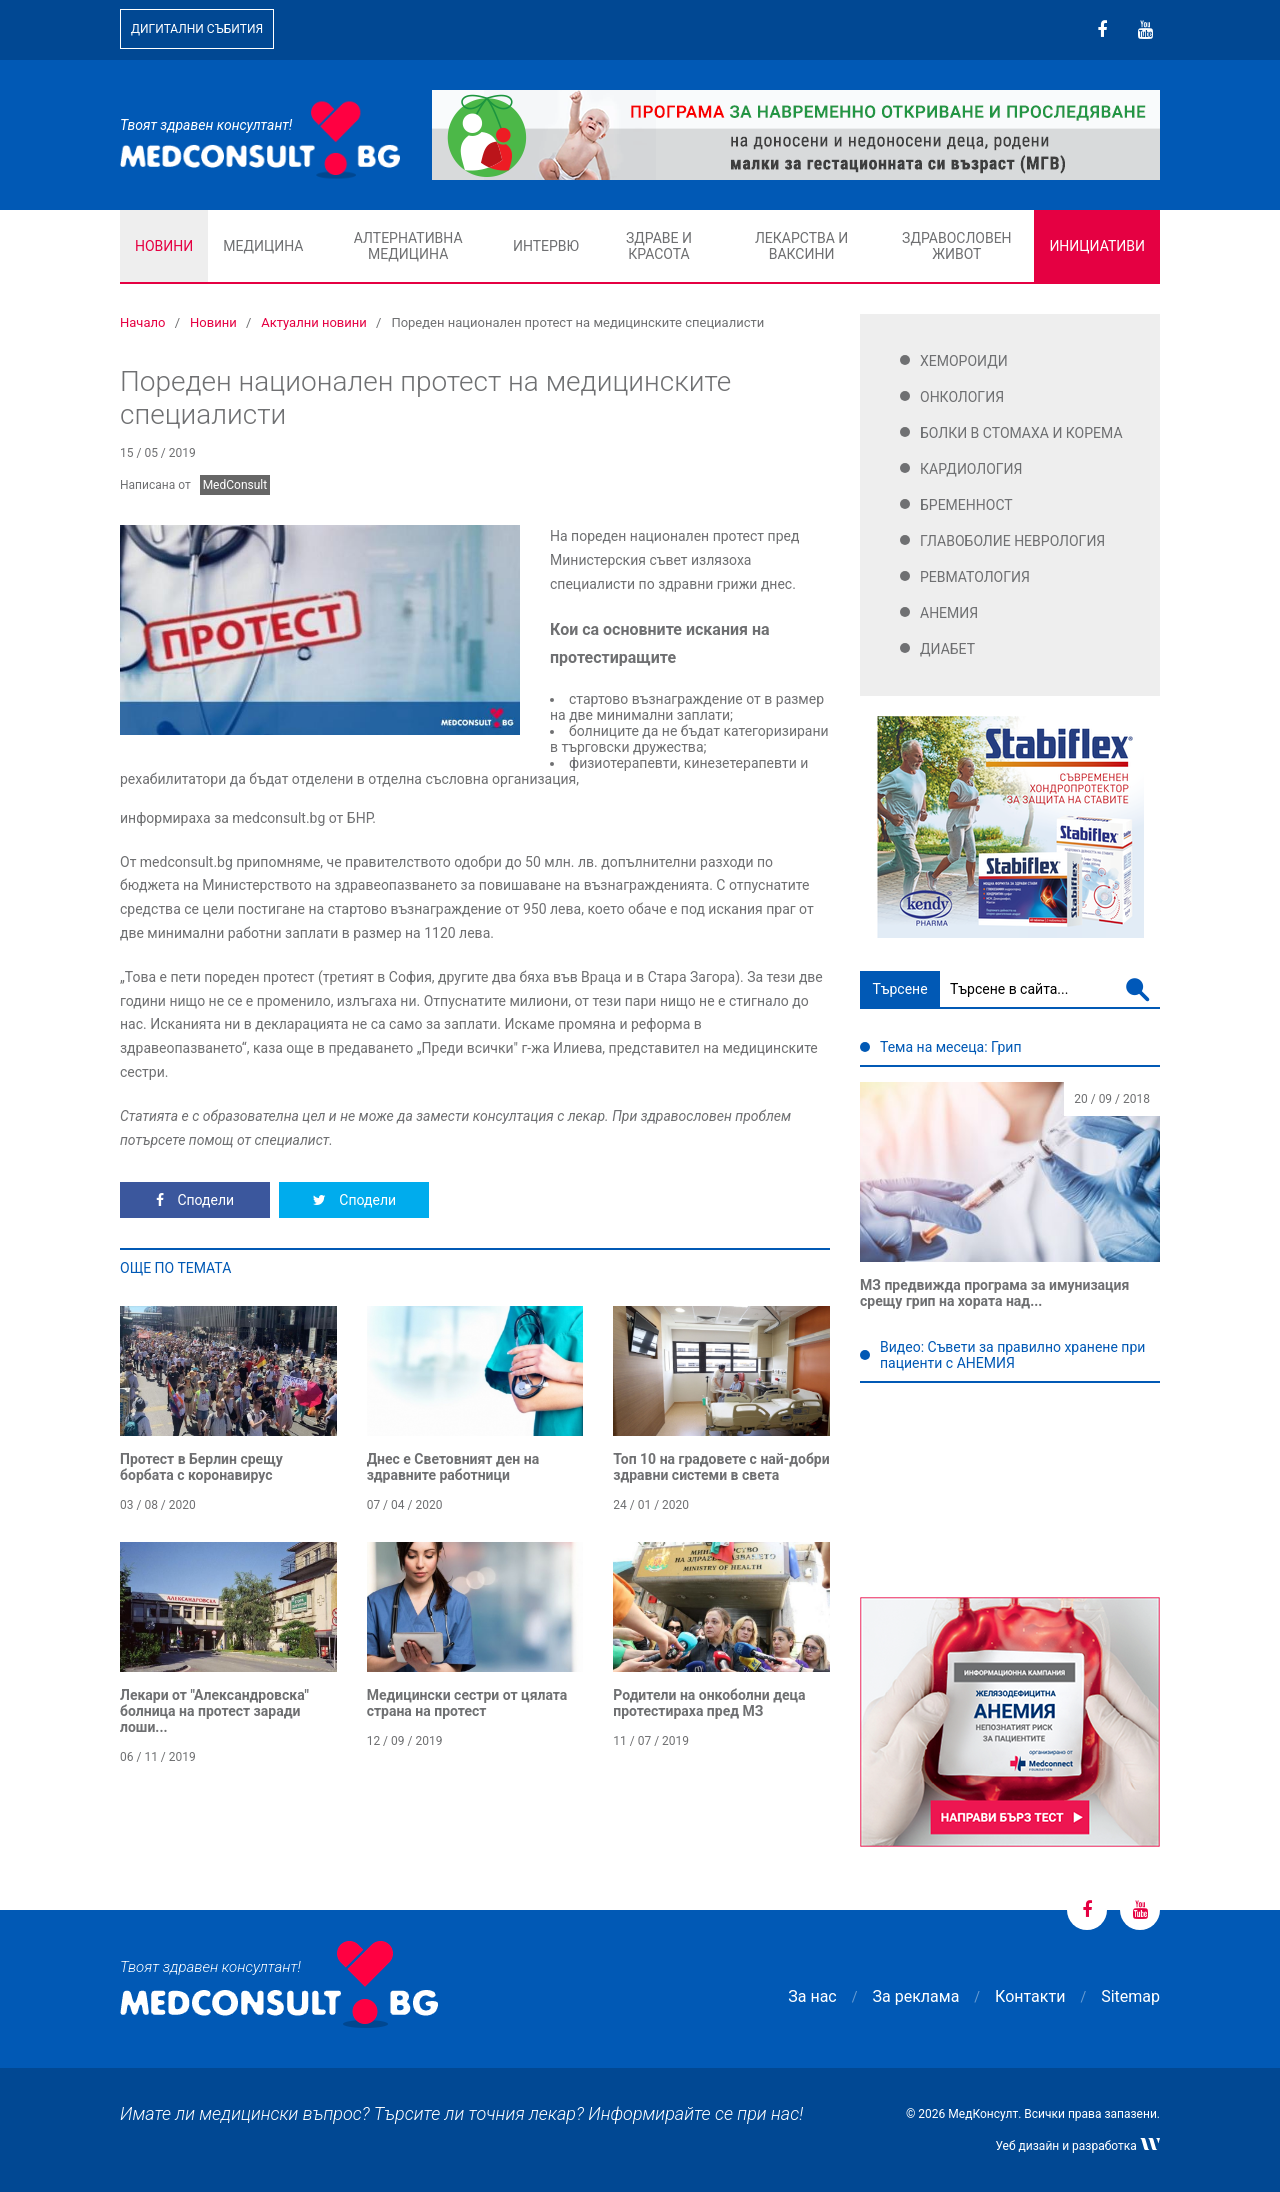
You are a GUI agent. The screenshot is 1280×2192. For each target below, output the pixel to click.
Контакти (1030, 1996)
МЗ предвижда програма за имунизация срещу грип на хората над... (994, 1293)
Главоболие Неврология (1012, 541)
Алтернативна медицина (408, 246)
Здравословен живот (957, 246)
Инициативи (1097, 246)
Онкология (962, 397)
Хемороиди (964, 361)
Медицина (263, 246)
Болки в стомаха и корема (1021, 433)
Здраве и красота (659, 246)
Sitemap (1130, 1996)
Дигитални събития (197, 29)
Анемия (949, 613)
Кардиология (971, 469)
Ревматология (975, 577)
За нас (812, 1996)
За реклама (916, 1996)
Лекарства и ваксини (801, 246)
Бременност (966, 505)
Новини (164, 246)
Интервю (546, 246)
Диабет (947, 649)
